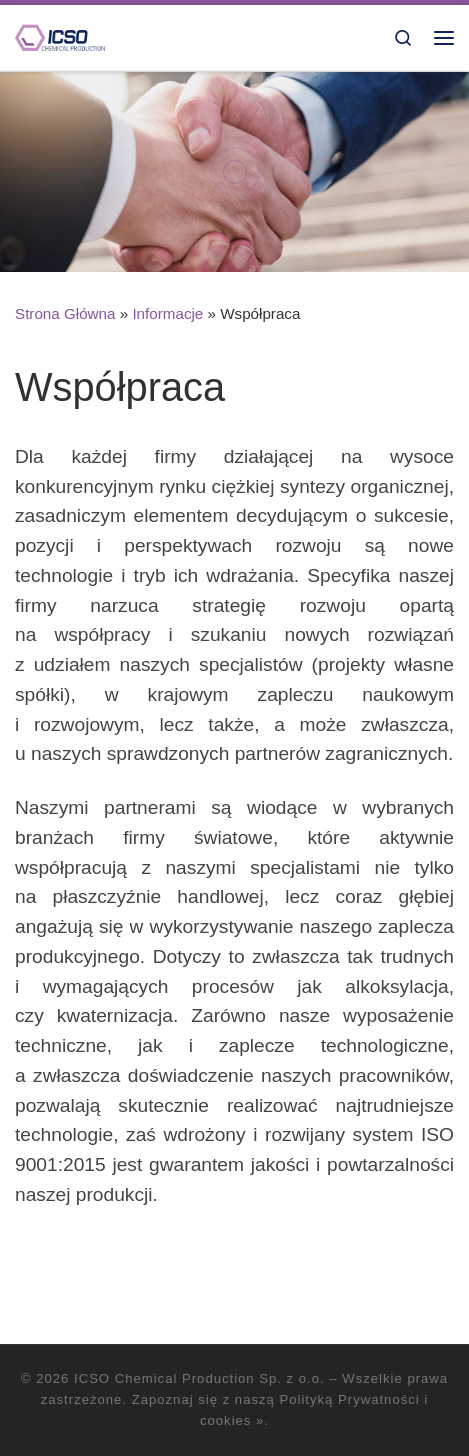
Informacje (167, 313)
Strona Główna (65, 313)
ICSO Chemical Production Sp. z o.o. (199, 1378)
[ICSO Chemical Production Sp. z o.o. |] (60, 36)
